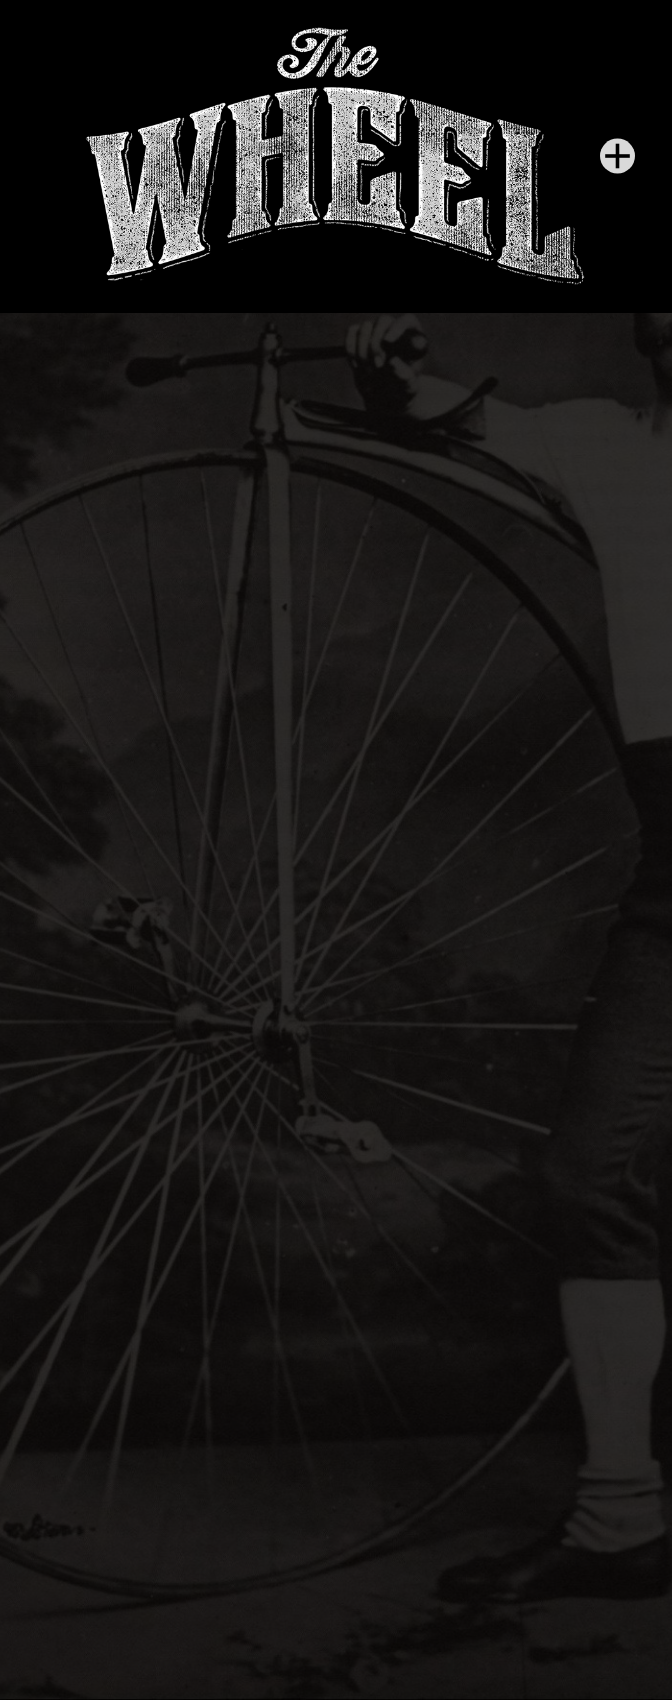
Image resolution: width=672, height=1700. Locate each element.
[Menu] (617, 156)
